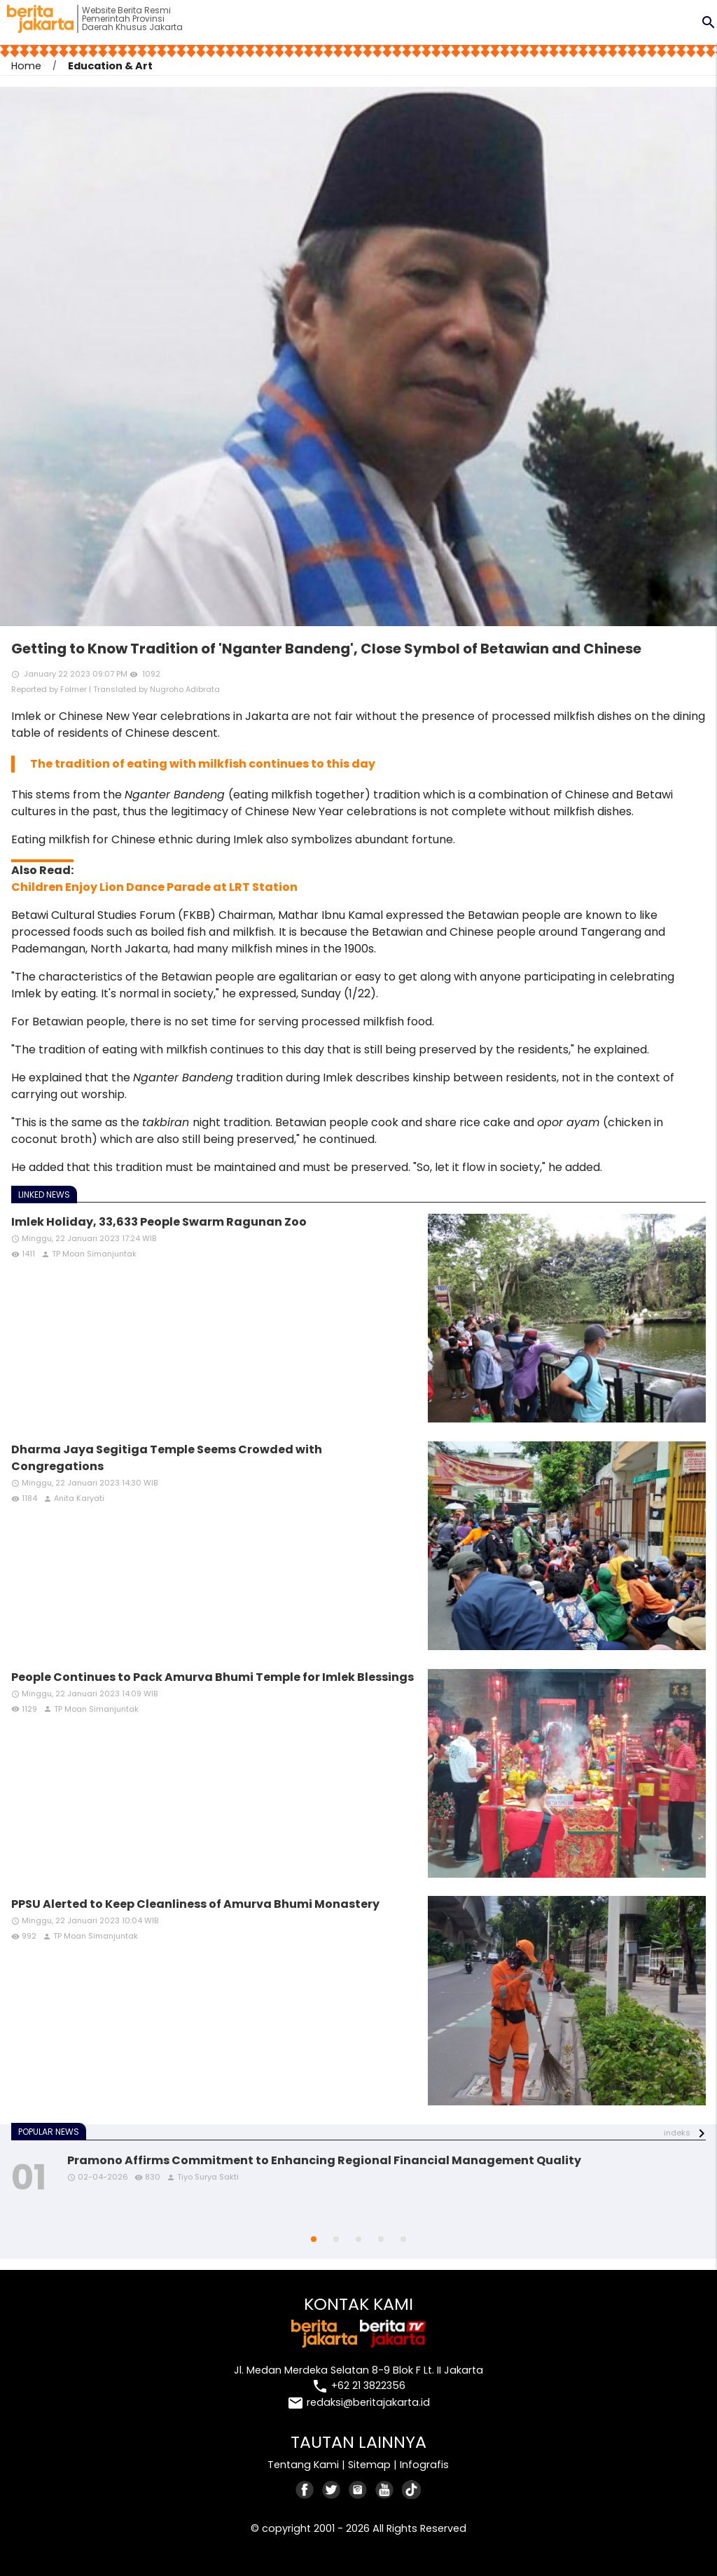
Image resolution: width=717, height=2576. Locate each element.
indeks (677, 2132)
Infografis (424, 2465)
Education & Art (110, 66)
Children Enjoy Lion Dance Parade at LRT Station (154, 887)
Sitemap (369, 2465)
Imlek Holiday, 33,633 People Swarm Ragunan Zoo (159, 1222)
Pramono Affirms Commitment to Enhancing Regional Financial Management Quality (324, 2160)
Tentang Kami (303, 2465)
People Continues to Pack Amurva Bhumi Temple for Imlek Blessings (212, 1677)
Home (26, 66)
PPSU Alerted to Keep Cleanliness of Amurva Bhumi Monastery (195, 1904)
